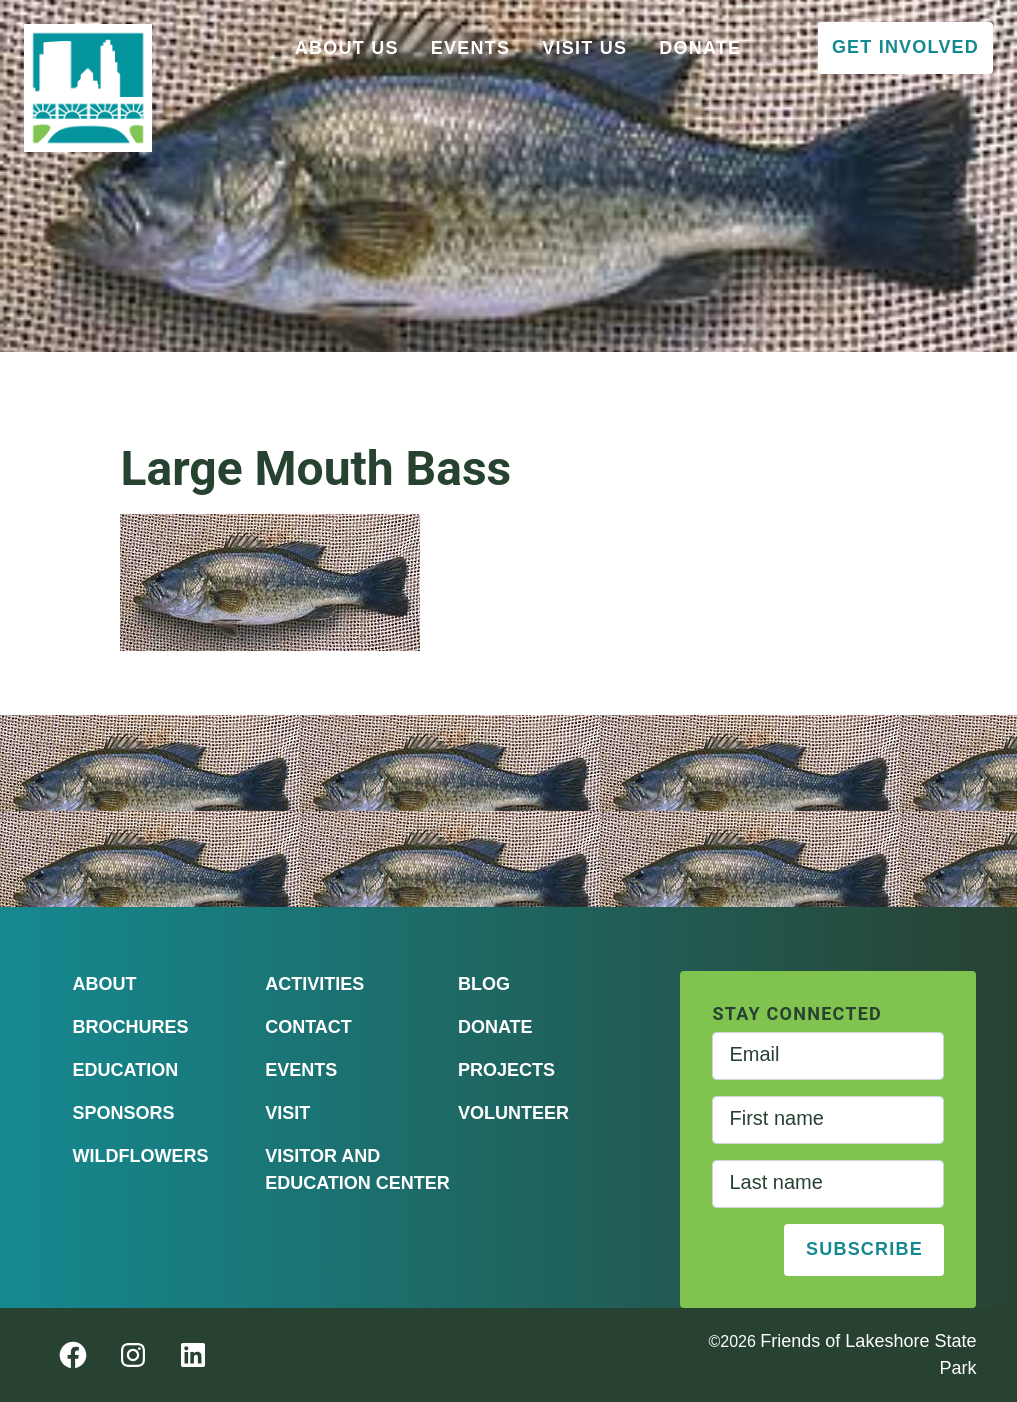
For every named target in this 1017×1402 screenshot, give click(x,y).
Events (471, 48)
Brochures (131, 1027)
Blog (484, 984)
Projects (506, 1070)
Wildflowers (141, 1156)
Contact (308, 1027)
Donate (700, 48)
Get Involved (905, 47)
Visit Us (584, 48)
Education (126, 1070)
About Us (347, 48)
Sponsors (124, 1113)
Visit (287, 1113)
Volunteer (513, 1113)
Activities (314, 984)
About (105, 984)
